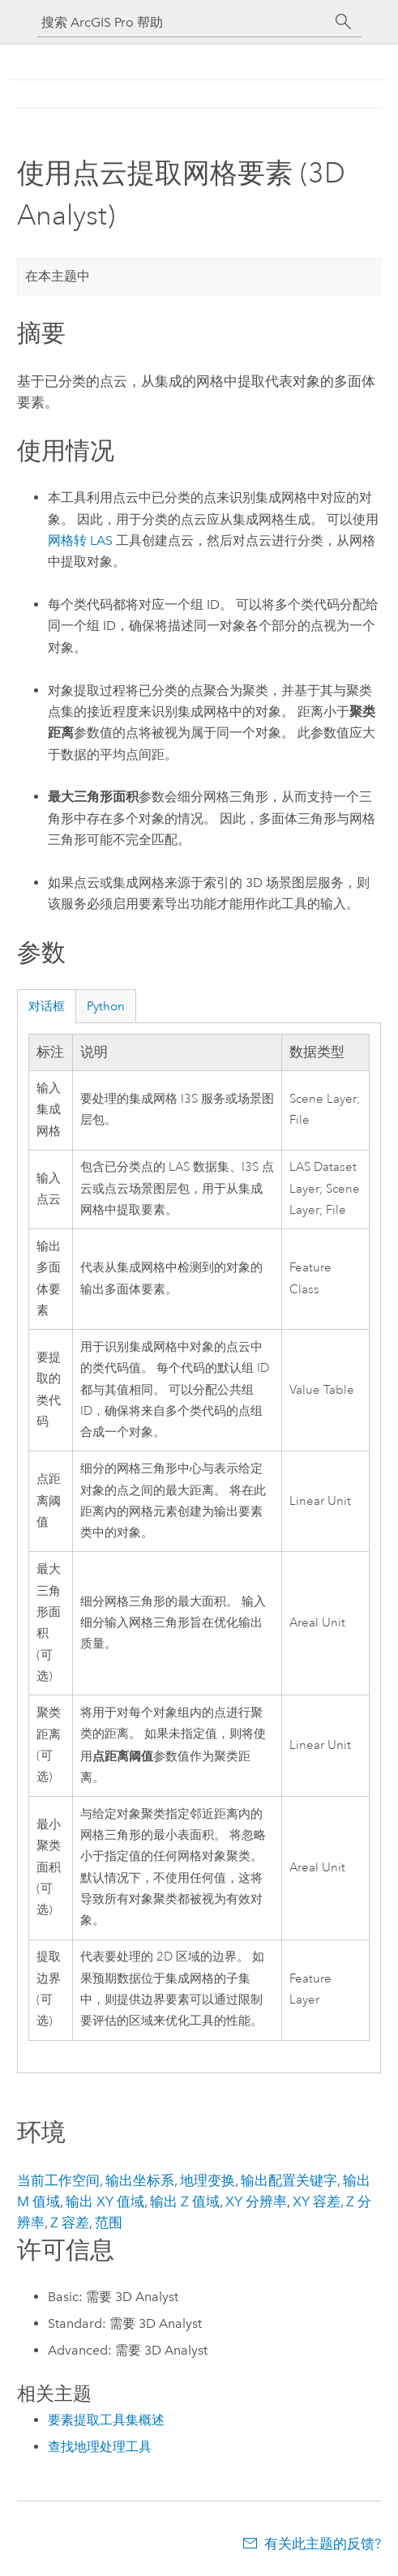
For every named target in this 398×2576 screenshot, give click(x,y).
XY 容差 (316, 2201)
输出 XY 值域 (105, 2201)
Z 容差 (69, 2222)
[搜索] (344, 22)
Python (106, 1006)
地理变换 (207, 2180)
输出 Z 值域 (185, 2201)
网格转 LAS (80, 540)
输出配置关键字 (289, 2180)
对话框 (46, 1006)
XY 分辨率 (256, 2201)
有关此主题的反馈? (322, 2543)
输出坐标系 (139, 2180)
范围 (108, 2222)
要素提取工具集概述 (106, 2420)
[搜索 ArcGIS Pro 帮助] (183, 22)
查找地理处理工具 (100, 2446)
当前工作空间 (58, 2180)
